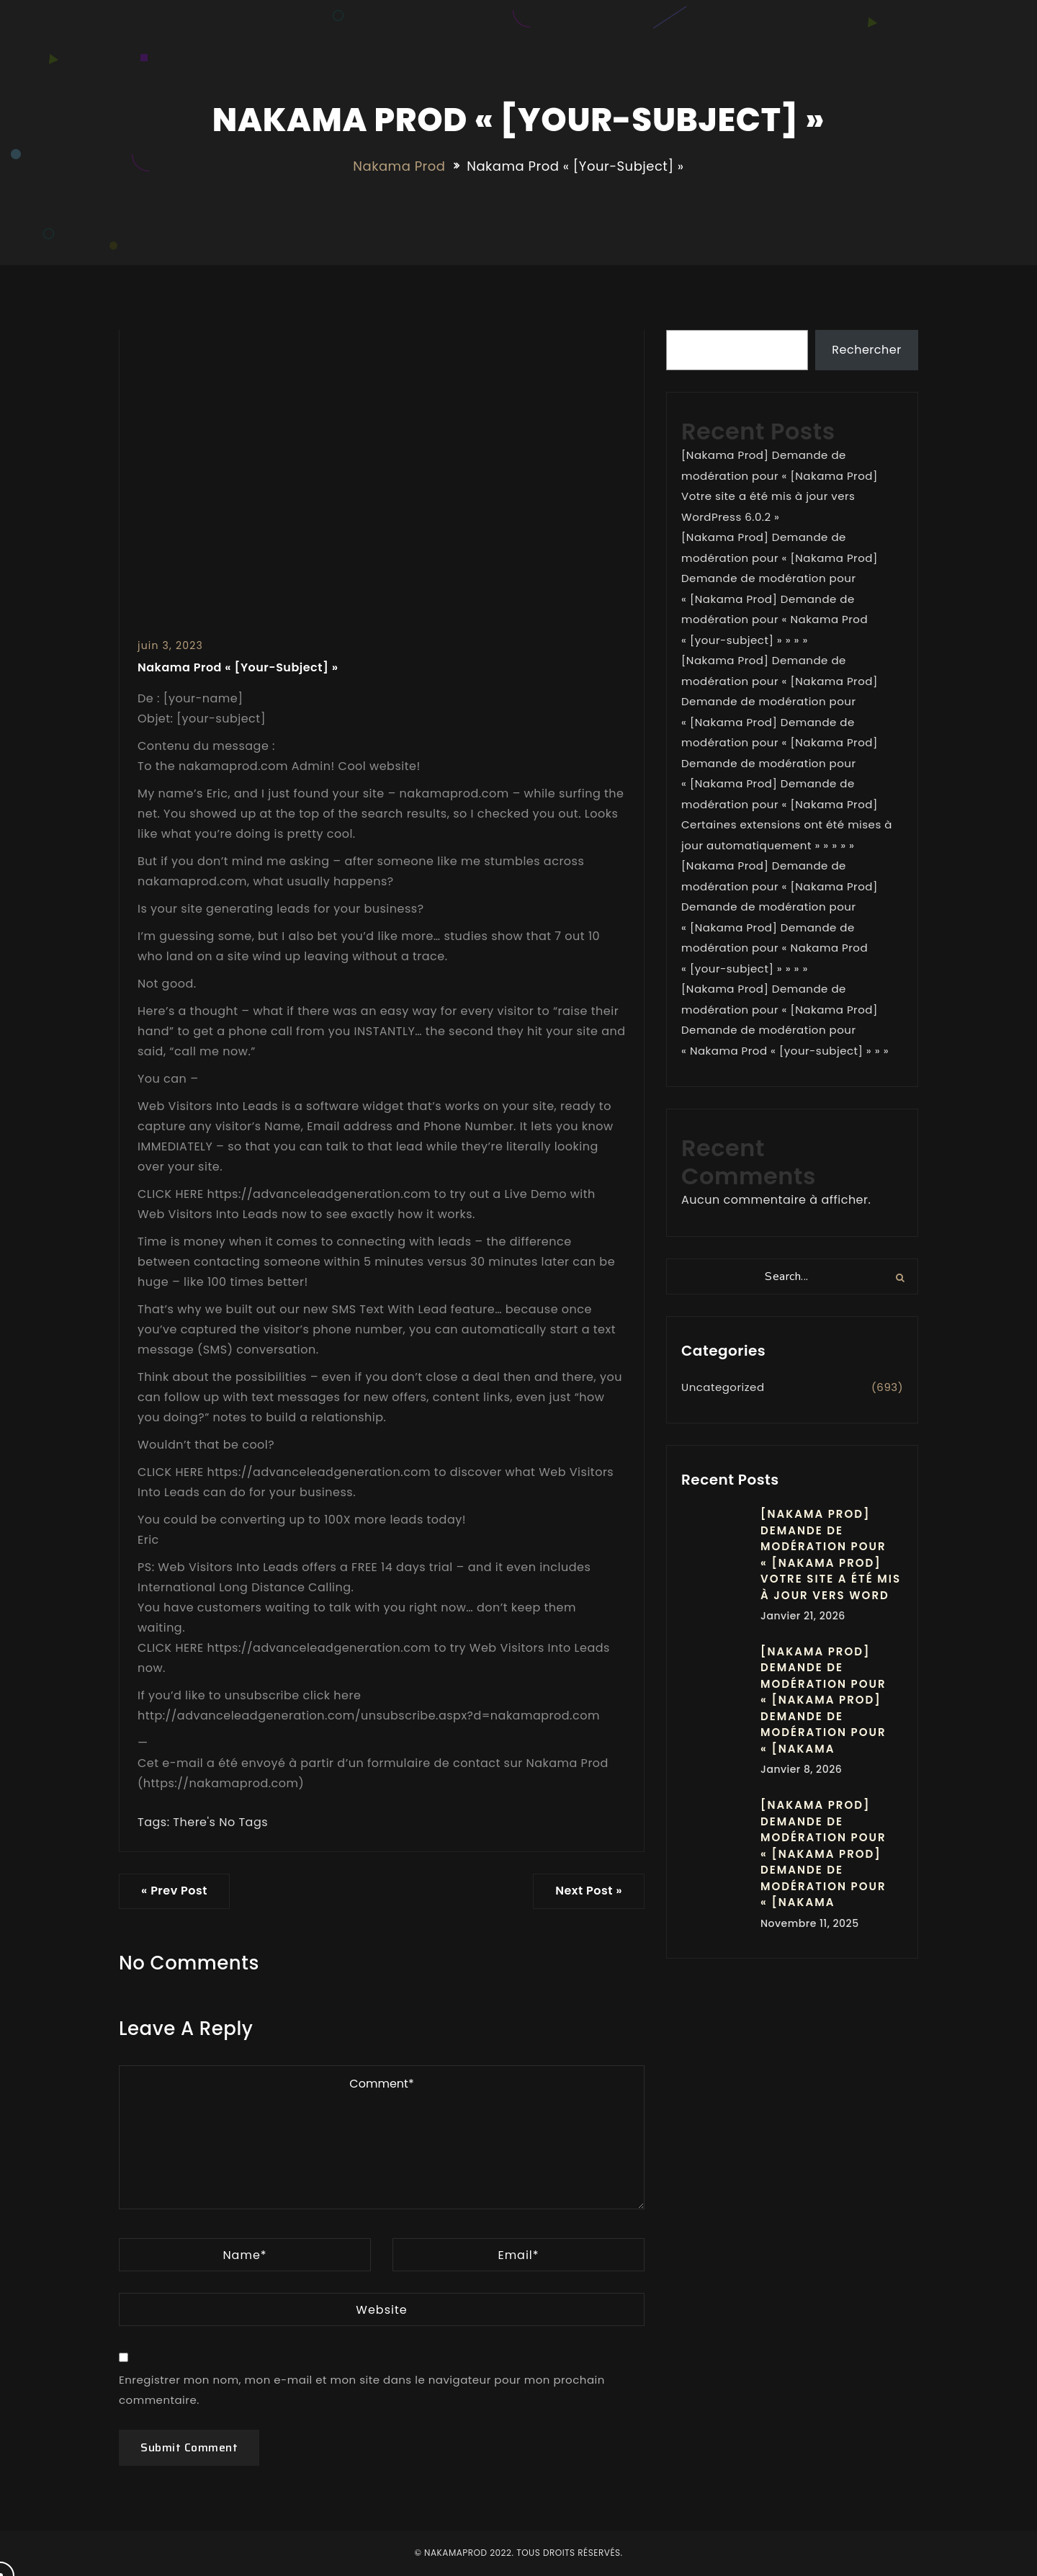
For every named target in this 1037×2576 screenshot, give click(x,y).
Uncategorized (723, 1387)
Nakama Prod (399, 166)
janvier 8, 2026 (801, 1769)
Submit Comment (189, 2447)
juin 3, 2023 (170, 645)
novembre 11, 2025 (809, 1923)
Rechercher (866, 349)
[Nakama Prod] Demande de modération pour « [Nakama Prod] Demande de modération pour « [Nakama (823, 1700)
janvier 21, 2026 (802, 1616)
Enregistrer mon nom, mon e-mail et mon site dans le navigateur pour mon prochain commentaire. (362, 2390)
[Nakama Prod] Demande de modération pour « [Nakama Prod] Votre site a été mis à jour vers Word (830, 1554)
